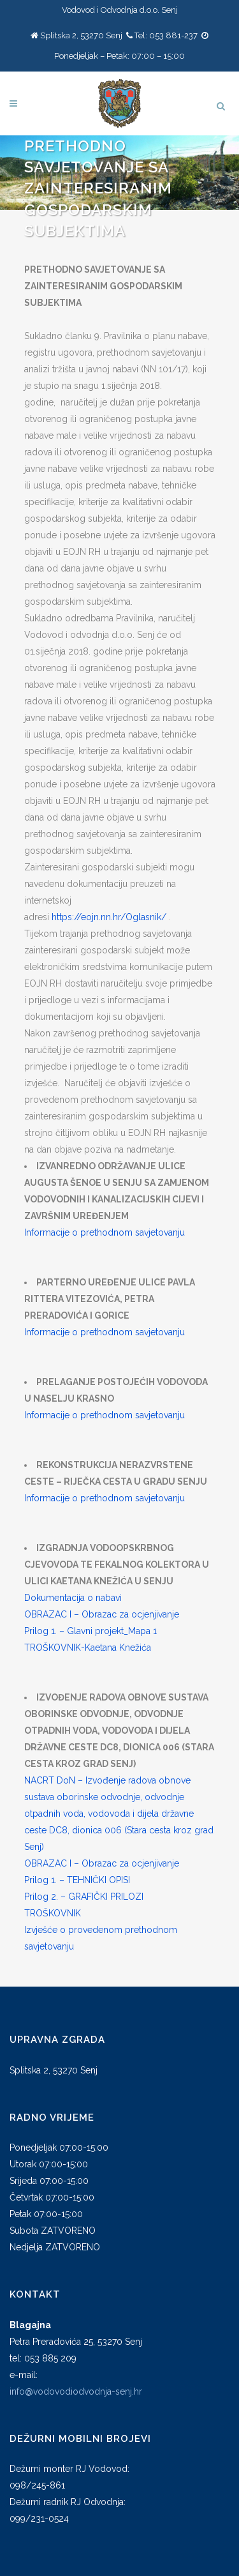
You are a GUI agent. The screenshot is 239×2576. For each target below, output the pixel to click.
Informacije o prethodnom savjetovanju (104, 1232)
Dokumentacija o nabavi (73, 1598)
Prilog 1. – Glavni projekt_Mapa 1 (90, 1631)
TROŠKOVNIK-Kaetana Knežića (87, 1647)
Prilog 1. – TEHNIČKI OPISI (77, 1880)
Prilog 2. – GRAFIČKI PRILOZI (83, 1896)
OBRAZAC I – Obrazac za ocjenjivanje (101, 1614)
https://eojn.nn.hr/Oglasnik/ (109, 917)
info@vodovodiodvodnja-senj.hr (76, 2391)
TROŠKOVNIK (52, 1913)
